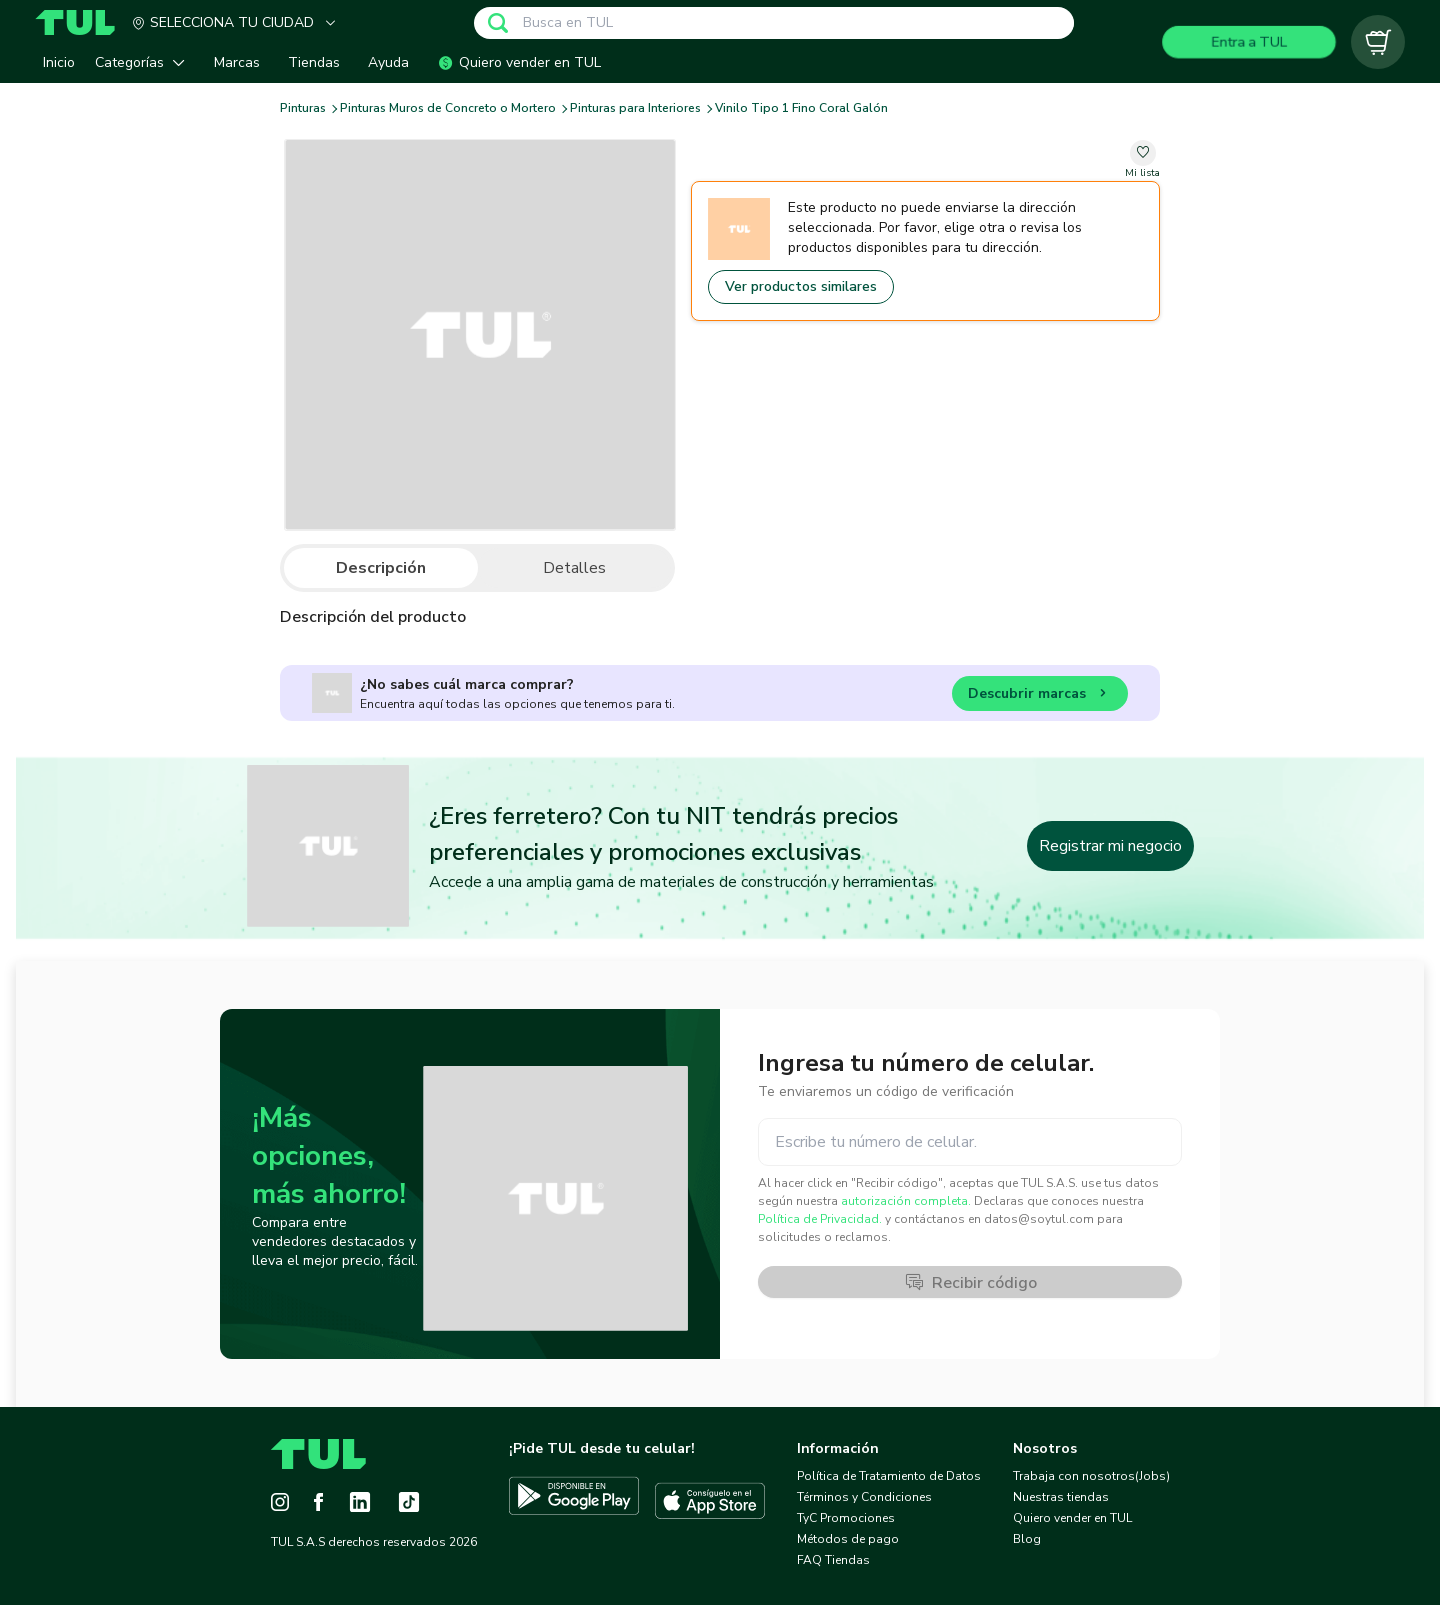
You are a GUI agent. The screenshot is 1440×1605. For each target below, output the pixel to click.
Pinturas (303, 108)
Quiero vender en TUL (1072, 1518)
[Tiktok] (409, 1502)
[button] (144, 62)
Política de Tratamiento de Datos (889, 1476)
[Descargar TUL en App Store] (710, 1501)
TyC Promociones (846, 1518)
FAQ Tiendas (833, 1560)
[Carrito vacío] (1378, 42)
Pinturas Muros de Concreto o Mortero (448, 108)
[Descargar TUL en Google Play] (574, 1501)
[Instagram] (280, 1502)
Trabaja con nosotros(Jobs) (1091, 1476)
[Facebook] (318, 1502)
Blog (1027, 1539)
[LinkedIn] (360, 1502)
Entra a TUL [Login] (1249, 41)
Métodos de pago (848, 1539)
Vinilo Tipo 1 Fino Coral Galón (801, 108)
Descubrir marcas (1040, 696)
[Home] (83, 22)
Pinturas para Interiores (635, 108)
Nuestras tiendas (1061, 1497)
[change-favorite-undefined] (1142, 160)
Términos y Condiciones (864, 1497)
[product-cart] (1378, 42)
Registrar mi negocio (1110, 846)
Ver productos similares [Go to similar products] (801, 286)
